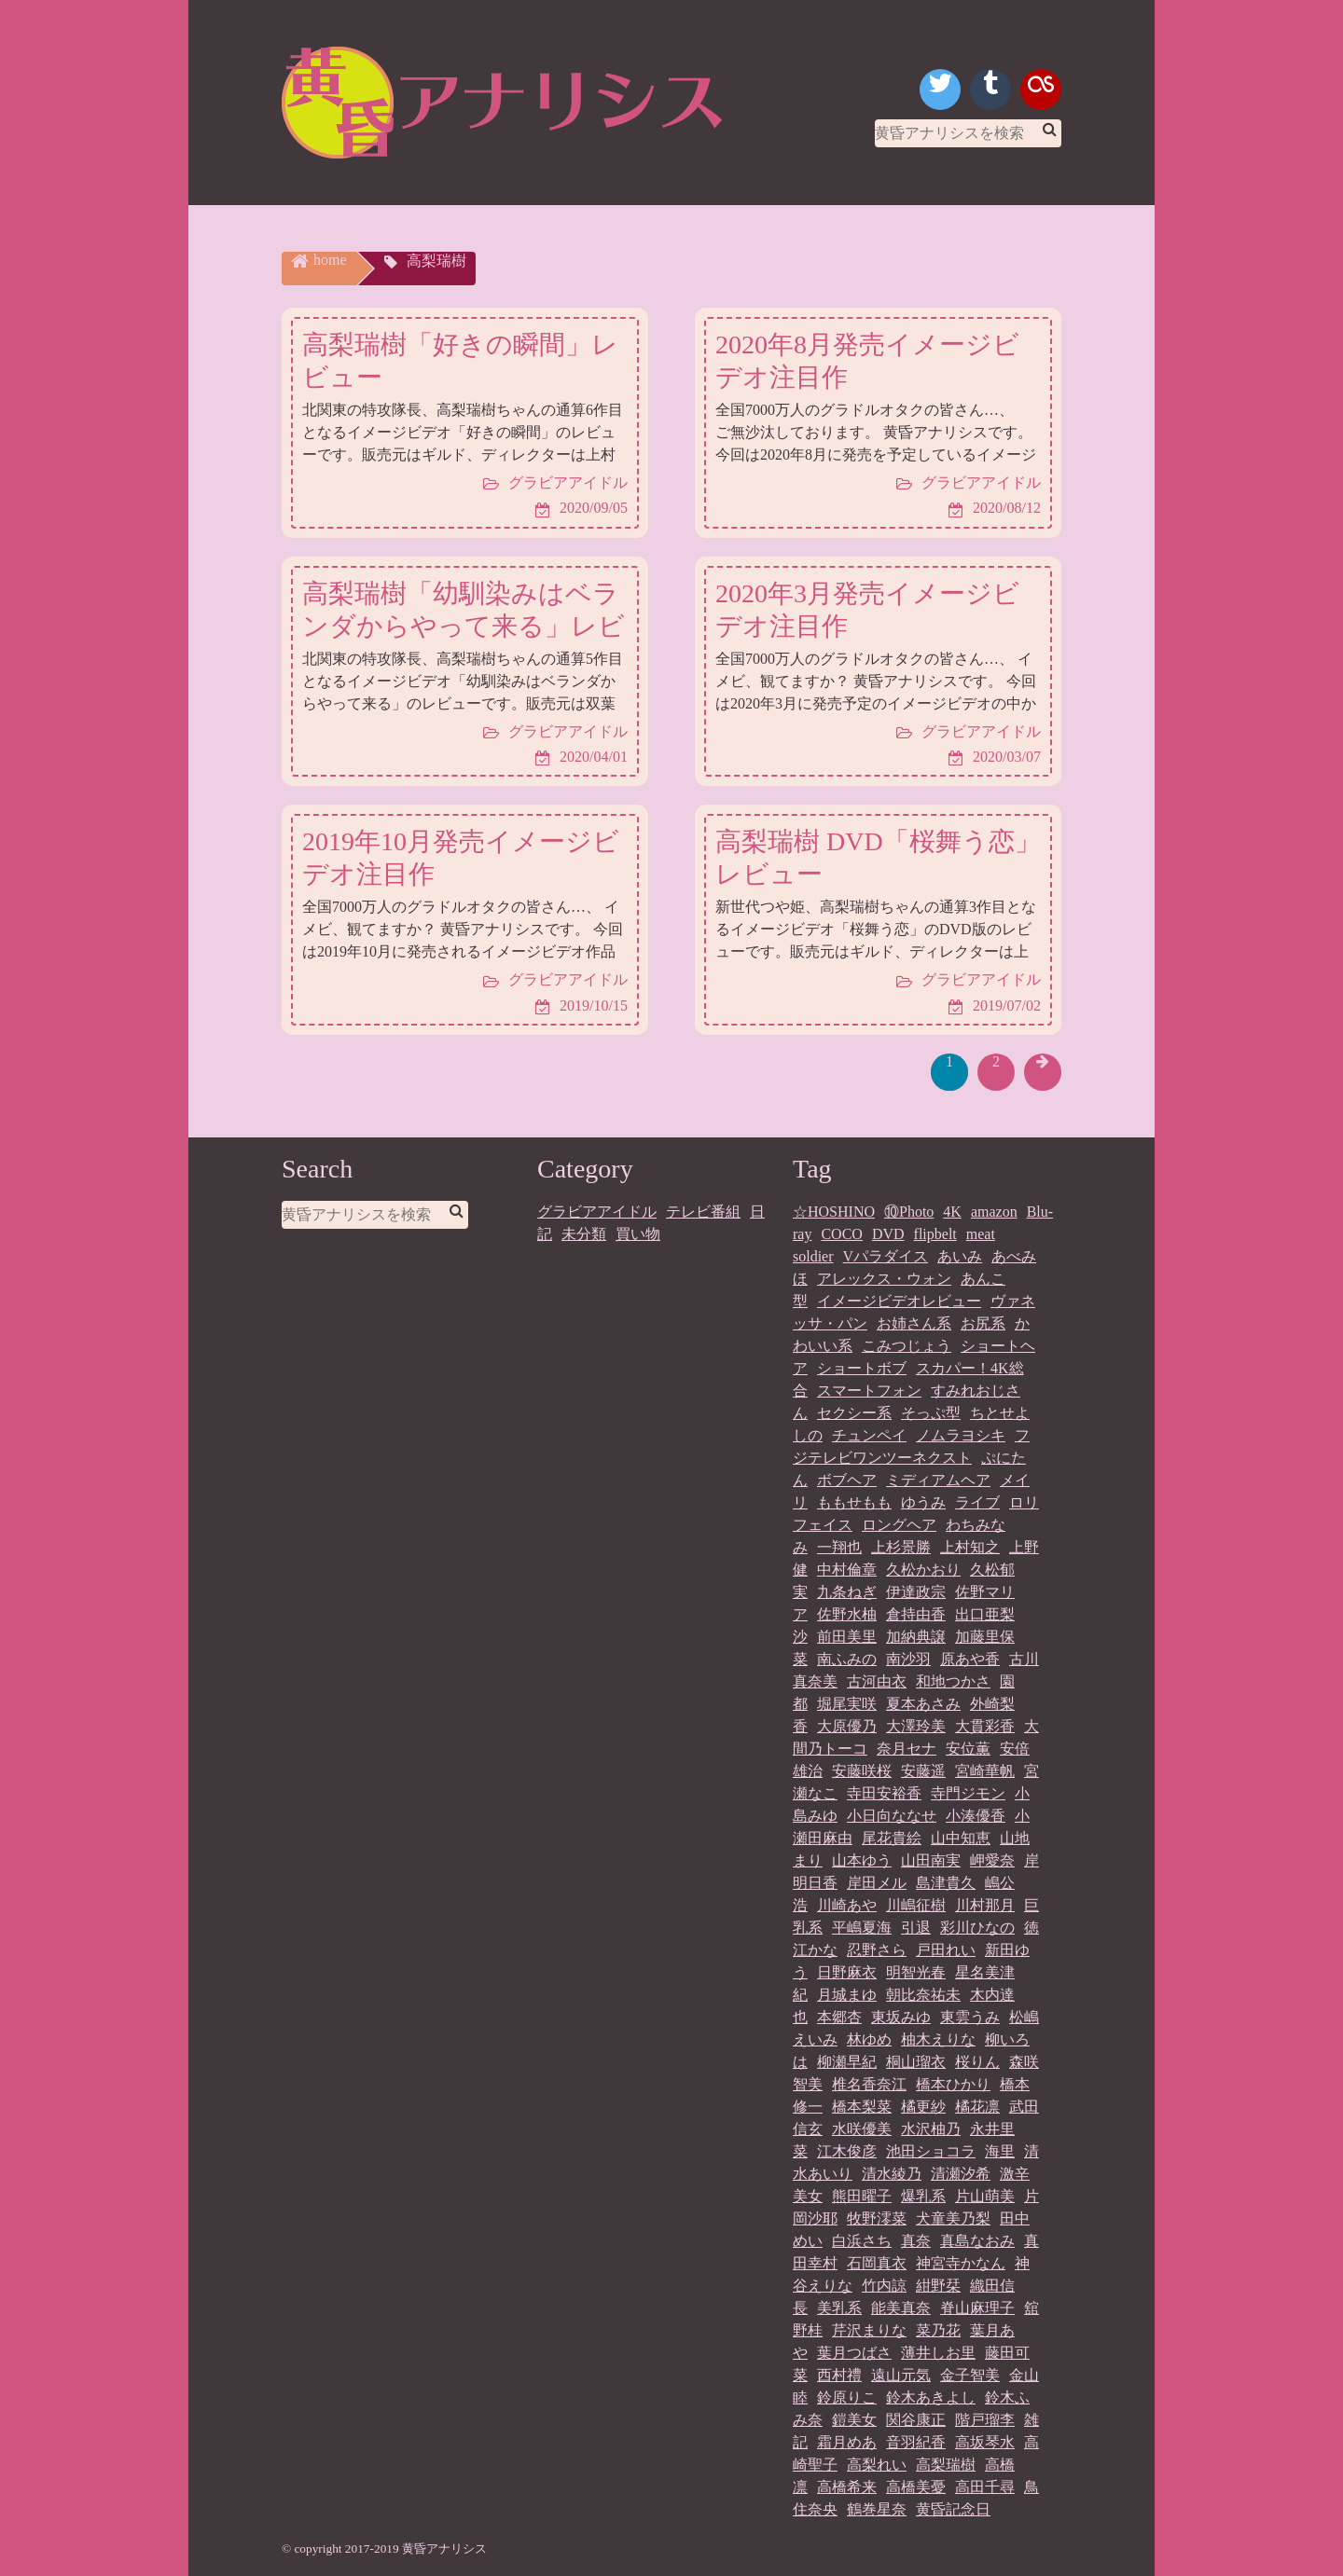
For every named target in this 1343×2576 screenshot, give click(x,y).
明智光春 (916, 1972)
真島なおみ (977, 2241)
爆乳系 (923, 2196)
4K (952, 1211)
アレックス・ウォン (884, 1279)
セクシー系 (854, 1413)
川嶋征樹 (916, 1905)
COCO (841, 1234)
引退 (916, 1927)
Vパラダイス (886, 1256)
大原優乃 (847, 1726)
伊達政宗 (916, 1592)
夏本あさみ (923, 1704)
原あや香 (970, 1659)
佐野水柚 (847, 1614)
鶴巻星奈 (877, 2509)
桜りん (977, 2062)
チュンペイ (869, 1435)
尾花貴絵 (891, 1838)
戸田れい (946, 1950)
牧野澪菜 (877, 2218)
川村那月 (985, 1905)
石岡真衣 (877, 2263)
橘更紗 (923, 2107)
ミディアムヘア (938, 1480)
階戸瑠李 (985, 2420)
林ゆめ (869, 2039)
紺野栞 (938, 2286)
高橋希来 (847, 2487)
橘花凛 (977, 2107)
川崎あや (847, 1905)
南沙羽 (908, 1659)
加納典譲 (916, 1637)
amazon (994, 1211)
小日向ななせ (891, 1816)
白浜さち (862, 2241)
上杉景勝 (901, 1547)
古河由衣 (877, 1681)
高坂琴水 (985, 2442)
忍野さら (877, 1950)
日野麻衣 (847, 1972)
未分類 (583, 1234)
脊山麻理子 (977, 2308)
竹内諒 (884, 2286)
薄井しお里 (938, 2353)
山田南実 (931, 1860)
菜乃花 (938, 2330)
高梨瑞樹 (946, 2465)
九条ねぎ (847, 1592)
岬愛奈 (992, 1860)
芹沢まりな (869, 2330)
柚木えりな (938, 2039)
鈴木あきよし (931, 2397)
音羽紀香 (916, 2442)
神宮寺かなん (960, 2263)
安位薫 (968, 1748)
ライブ (977, 1502)
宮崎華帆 (985, 1771)
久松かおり (923, 1569)
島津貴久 (946, 1883)
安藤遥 (923, 1771)
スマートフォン (869, 1390)
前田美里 (847, 1637)
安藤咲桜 (862, 1771)
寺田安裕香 (884, 1793)
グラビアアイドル (597, 1211)
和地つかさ (953, 1681)
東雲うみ (970, 2017)
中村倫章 (847, 1569)
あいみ (959, 1256)
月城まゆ (847, 1995)
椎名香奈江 (869, 2084)
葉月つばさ (854, 2353)
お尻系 (983, 1323)
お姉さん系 (914, 1323)
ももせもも (854, 1502)
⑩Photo (909, 1211)
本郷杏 (839, 2017)
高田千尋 (985, 2487)
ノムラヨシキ (960, 1435)
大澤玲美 (916, 1726)
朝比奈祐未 (923, 1995)
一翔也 (839, 1547)
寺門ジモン (968, 1793)
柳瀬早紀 (847, 2062)
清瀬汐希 (960, 2174)
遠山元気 (901, 2375)
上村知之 (970, 1547)
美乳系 (839, 2308)
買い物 (638, 1234)
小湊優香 (975, 1816)
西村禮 (839, 2375)
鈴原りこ (847, 2397)
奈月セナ (906, 1748)
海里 (1000, 2151)
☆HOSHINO (834, 1211)
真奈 (916, 2241)
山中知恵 (960, 1838)
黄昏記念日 (953, 2509)
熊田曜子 (862, 2196)
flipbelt (935, 1234)
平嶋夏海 (862, 1927)
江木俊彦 (847, 2151)
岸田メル (877, 1883)
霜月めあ (847, 2442)
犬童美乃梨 (953, 2218)
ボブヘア (847, 1480)
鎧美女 (854, 2420)
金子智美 (970, 2375)
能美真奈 (901, 2308)
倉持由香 (916, 1614)
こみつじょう (906, 1346)
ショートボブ (862, 1368)
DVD (888, 1234)
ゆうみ (923, 1502)
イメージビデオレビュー (899, 1301)
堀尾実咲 (847, 1704)
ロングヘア (899, 1525)
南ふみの (847, 1659)
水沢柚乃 (931, 2129)
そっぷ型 (931, 1413)
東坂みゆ (901, 2017)
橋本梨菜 (862, 2107)
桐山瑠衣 (916, 2062)
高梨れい (877, 2465)
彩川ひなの (977, 1927)
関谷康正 (916, 2420)
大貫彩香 (985, 1726)
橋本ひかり (953, 2084)
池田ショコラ (931, 2151)
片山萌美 (985, 2196)
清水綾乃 (891, 2174)
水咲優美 (862, 2129)
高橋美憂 (916, 2487)
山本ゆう (862, 1860)
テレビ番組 (703, 1211)
